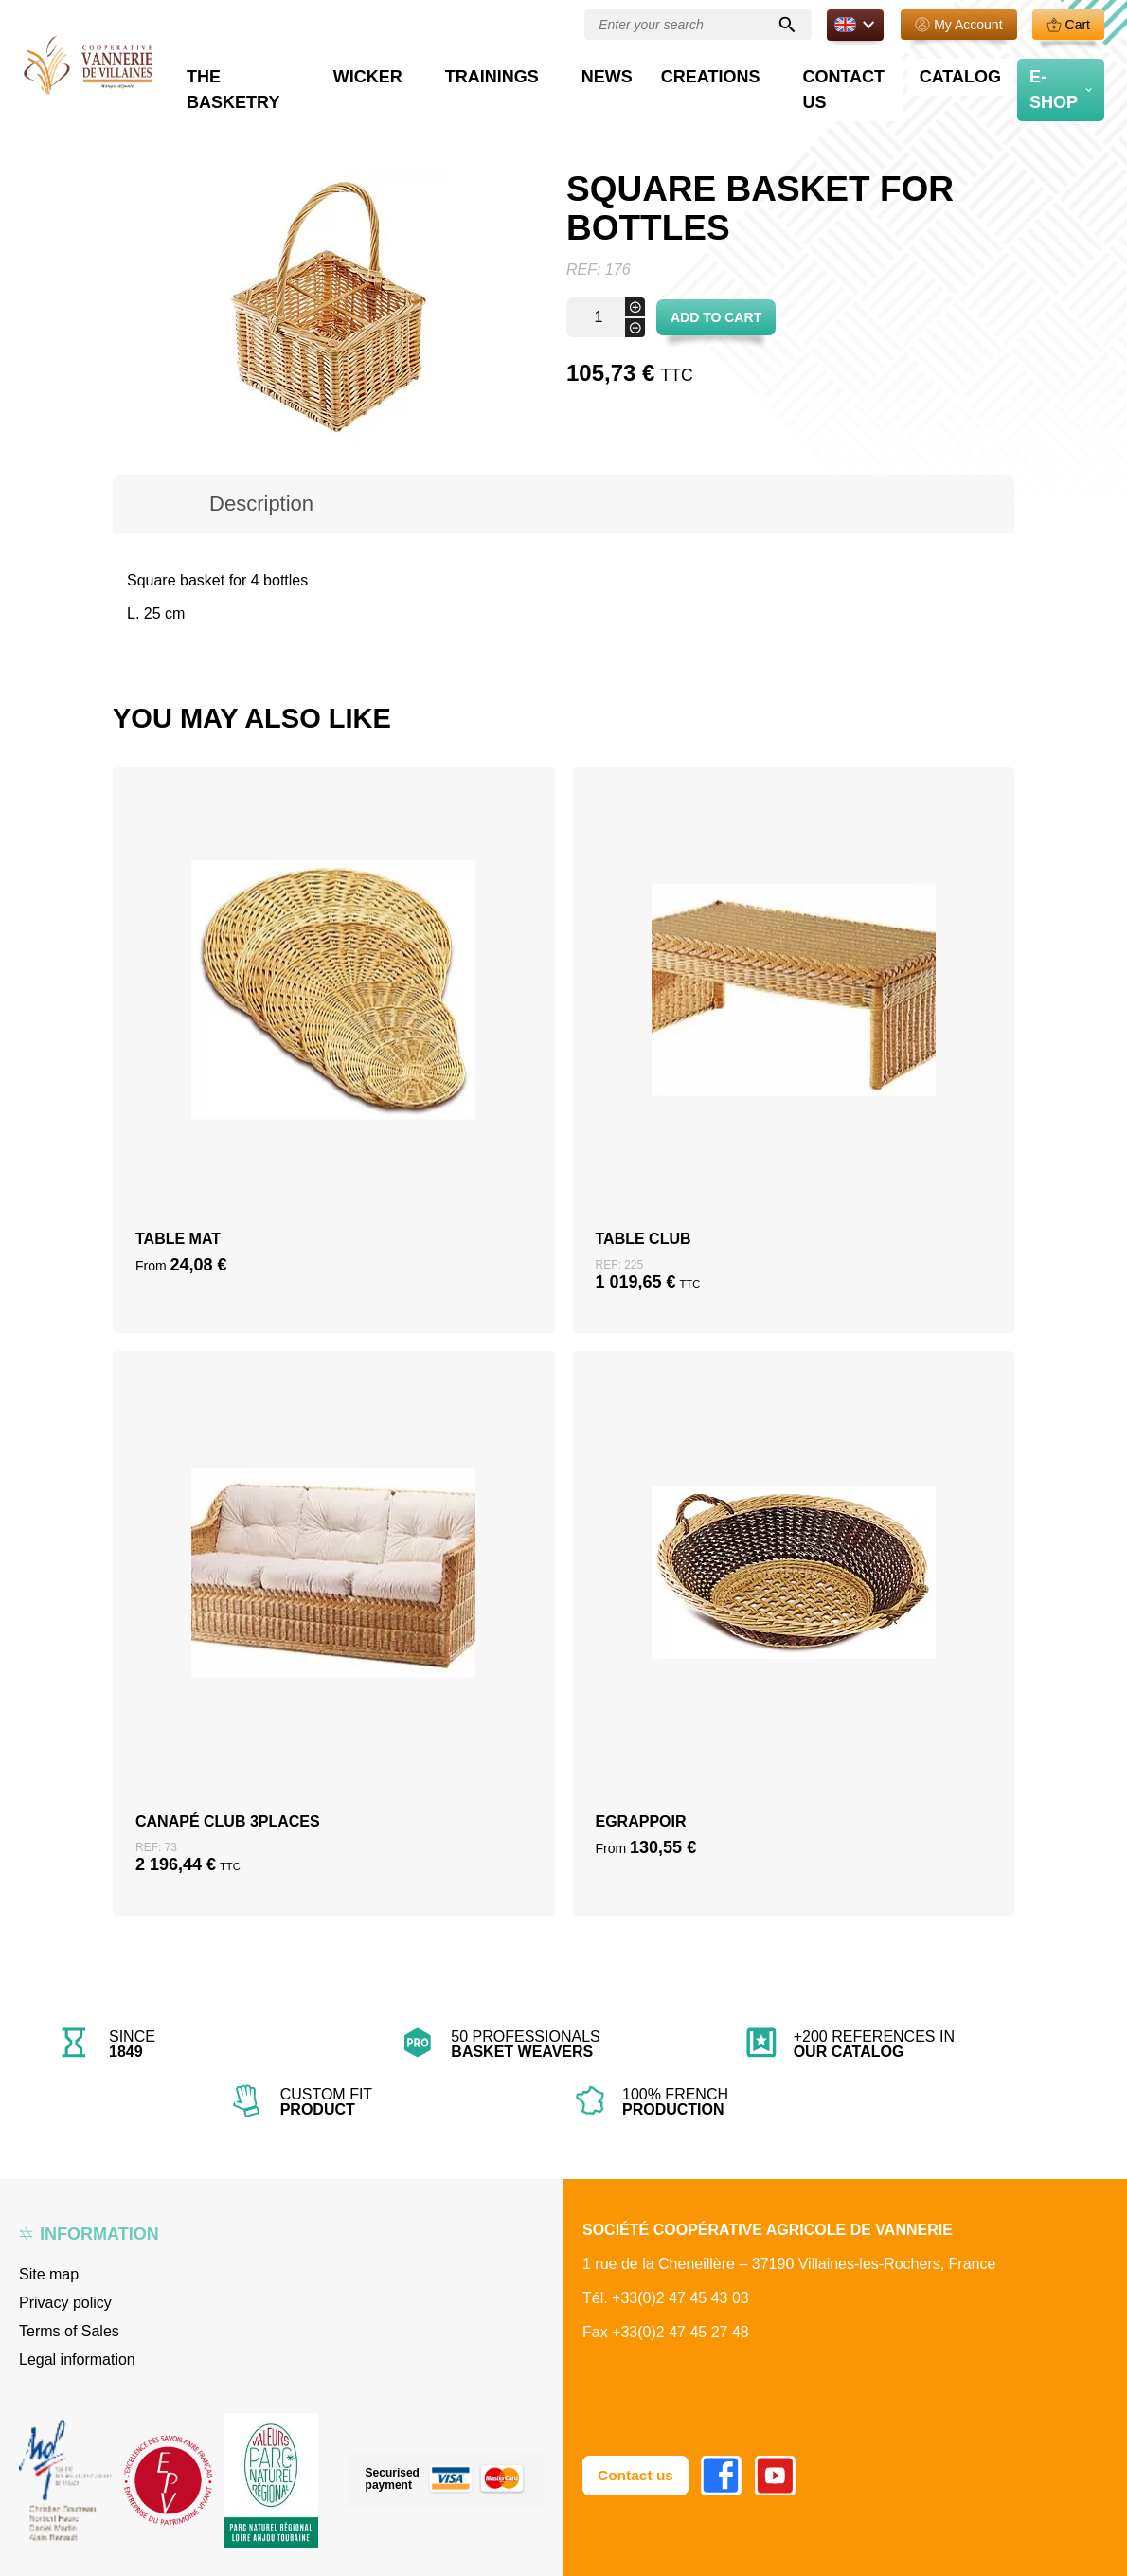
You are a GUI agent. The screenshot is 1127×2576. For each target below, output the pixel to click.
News (698, 72)
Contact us (886, 72)
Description (261, 503)
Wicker (516, 72)
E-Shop (1055, 72)
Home (131, 113)
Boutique (189, 113)
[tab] (261, 504)
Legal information (77, 2359)
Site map (49, 2274)
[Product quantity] (605, 317)
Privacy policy (65, 2303)
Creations (773, 72)
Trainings (610, 72)
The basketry (406, 72)
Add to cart (716, 317)
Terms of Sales (69, 2331)
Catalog (978, 72)
